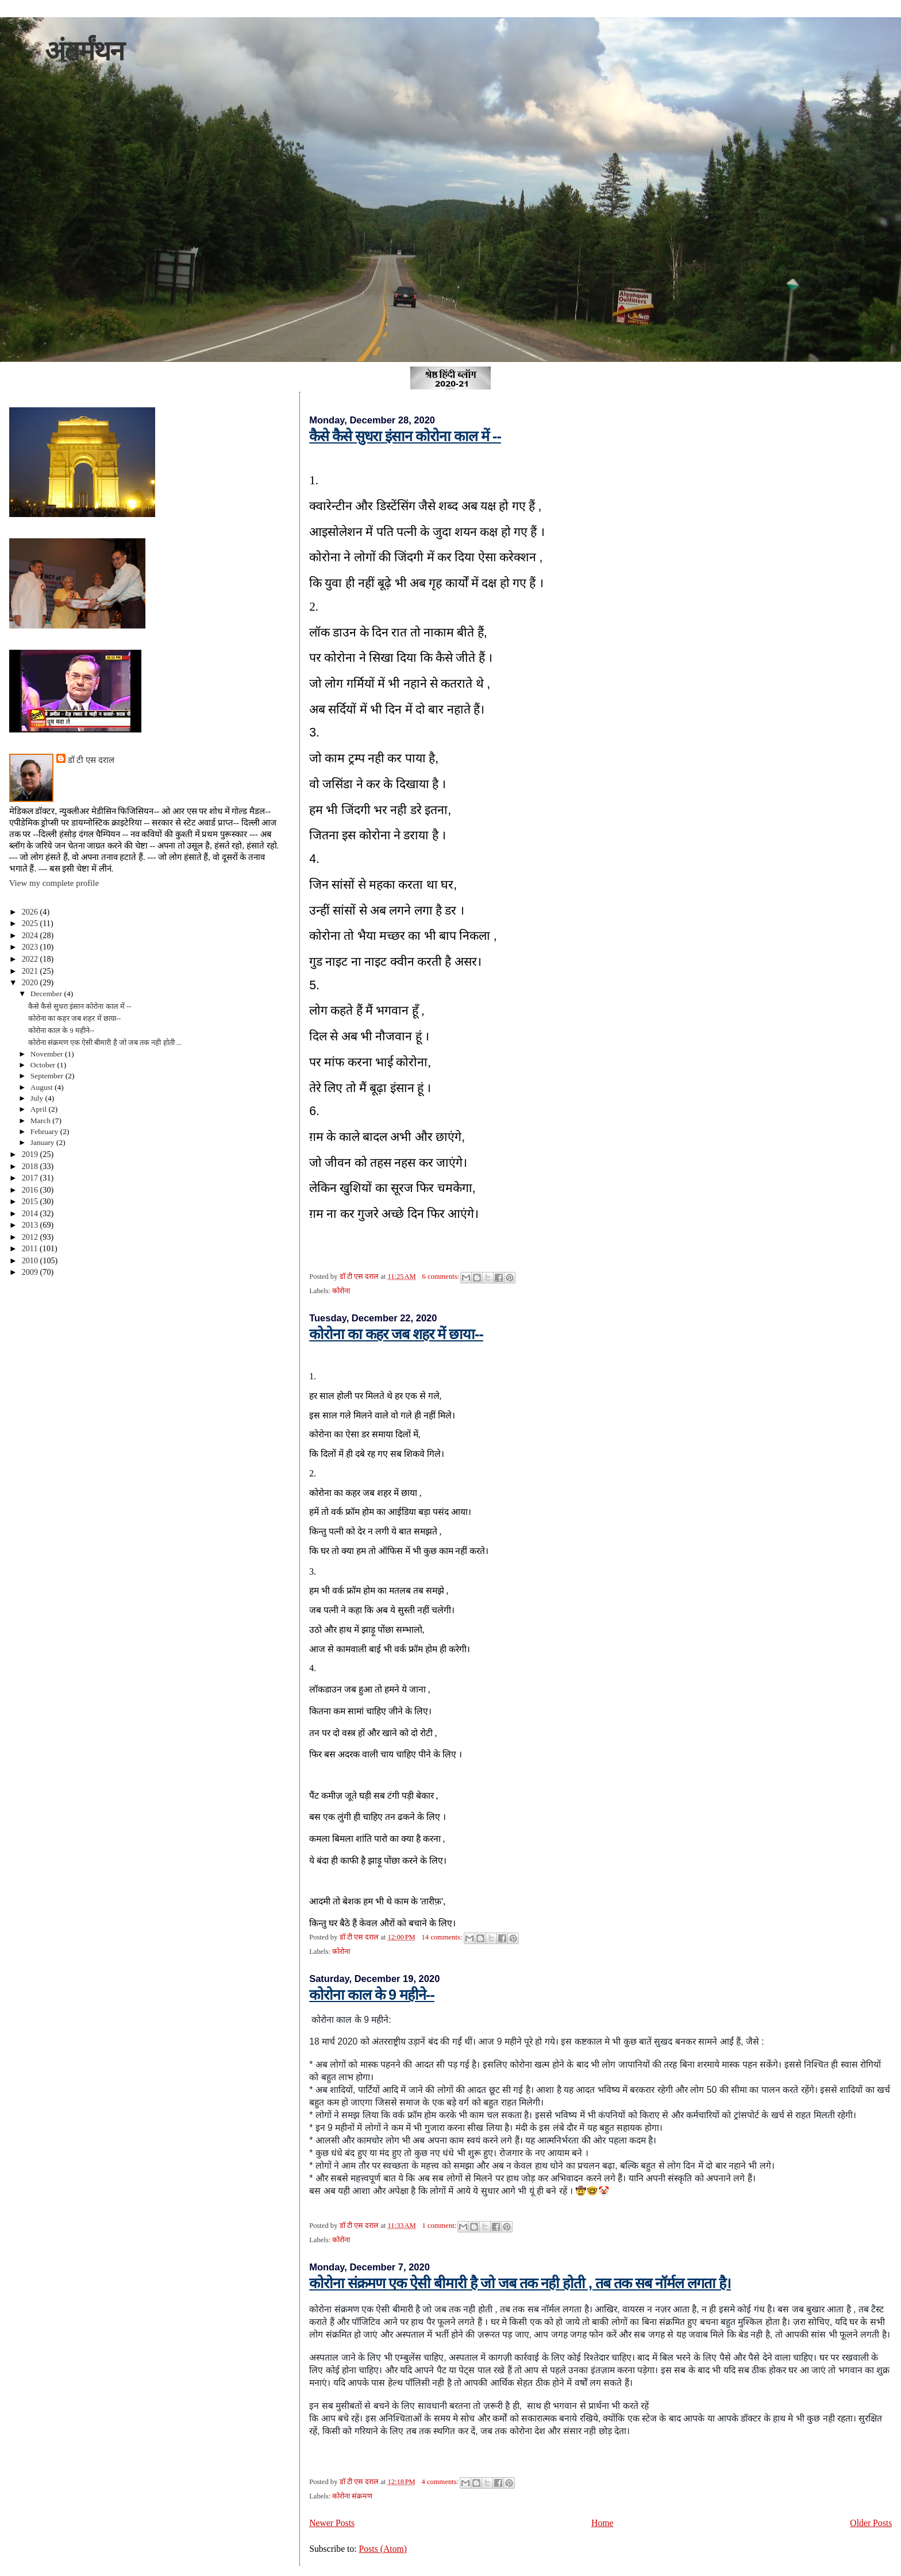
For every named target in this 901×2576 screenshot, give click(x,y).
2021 (31, 970)
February (45, 1131)
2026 (31, 911)
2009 (31, 1272)
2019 (31, 1154)
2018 (31, 1166)
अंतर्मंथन (84, 51)
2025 (31, 923)
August (42, 1087)
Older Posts (871, 2523)
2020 (31, 982)
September (48, 1075)
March (41, 1120)
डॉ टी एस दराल (91, 760)
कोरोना (341, 1291)
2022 (31, 958)
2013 (31, 1224)
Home (602, 2523)
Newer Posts (332, 2523)
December (47, 993)
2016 (31, 1189)
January (43, 1142)
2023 (31, 946)
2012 (31, 1236)
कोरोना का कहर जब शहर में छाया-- (396, 1334)
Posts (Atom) (383, 2549)
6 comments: (441, 1276)
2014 (31, 1213)
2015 (31, 1201)
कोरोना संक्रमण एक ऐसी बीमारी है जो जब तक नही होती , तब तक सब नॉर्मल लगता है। (520, 2283)
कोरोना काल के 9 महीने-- (371, 1995)
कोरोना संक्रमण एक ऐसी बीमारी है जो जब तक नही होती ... (105, 1043)
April (39, 1109)
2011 (31, 1248)
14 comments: (443, 1937)
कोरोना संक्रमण (352, 2496)
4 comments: (441, 2482)
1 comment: (440, 2226)
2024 (31, 935)
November (47, 1054)
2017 (31, 1177)
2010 (31, 1260)
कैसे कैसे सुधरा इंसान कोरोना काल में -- (405, 436)
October (43, 1065)
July (37, 1098)
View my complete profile (54, 883)
